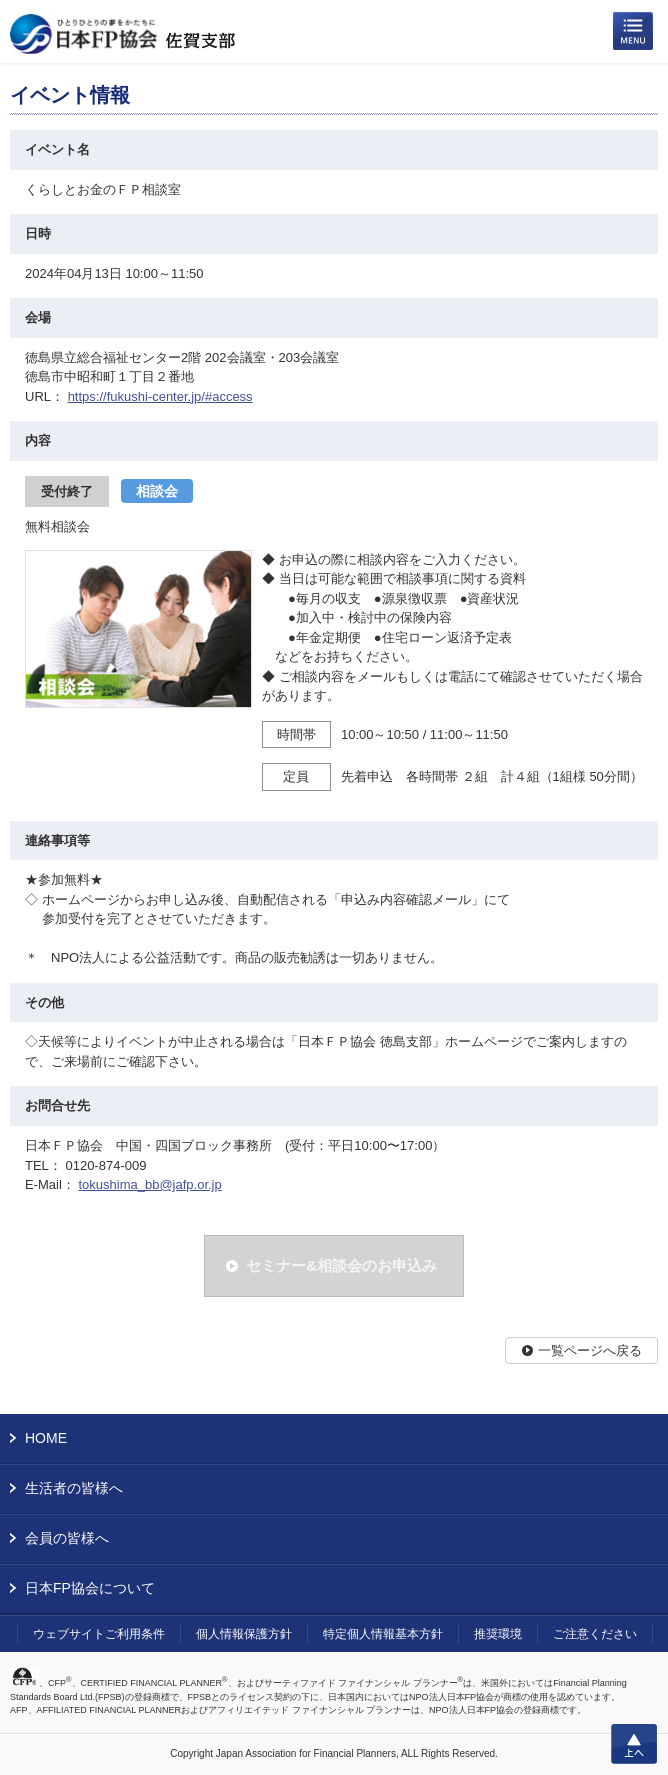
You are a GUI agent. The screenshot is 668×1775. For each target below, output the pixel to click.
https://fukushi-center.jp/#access (160, 396)
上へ (634, 1744)
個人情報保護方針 (244, 1634)
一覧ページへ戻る (590, 1350)
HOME (46, 1438)
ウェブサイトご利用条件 (99, 1634)
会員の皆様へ (67, 1538)
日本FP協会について (90, 1588)
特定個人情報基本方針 (383, 1634)
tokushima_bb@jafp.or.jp (149, 1184)
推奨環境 (498, 1634)
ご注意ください (595, 1634)
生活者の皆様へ (74, 1488)
